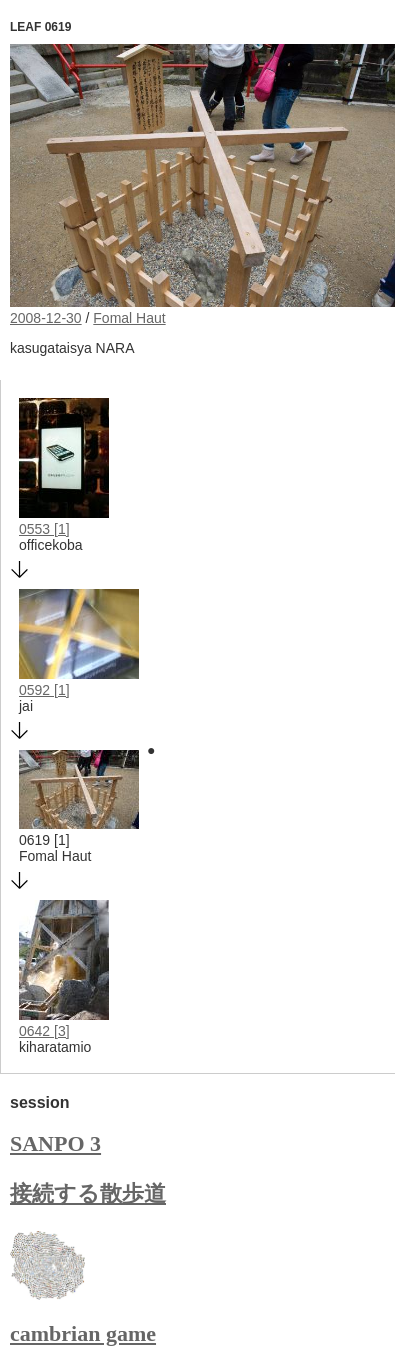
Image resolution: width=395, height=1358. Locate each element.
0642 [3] (44, 1031)
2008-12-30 (46, 318)
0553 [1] (44, 529)
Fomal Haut (129, 318)
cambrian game (83, 1333)
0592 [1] (44, 690)
